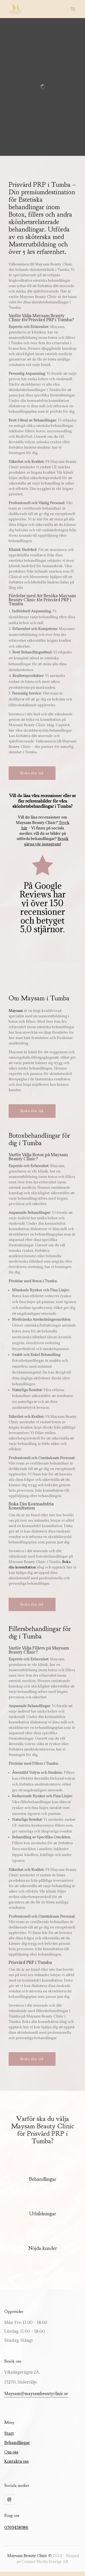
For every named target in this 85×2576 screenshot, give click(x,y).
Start (9, 2433)
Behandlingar (17, 2442)
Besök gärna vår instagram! (46, 841)
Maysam (16, 1010)
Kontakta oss (16, 2461)
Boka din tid (32, 773)
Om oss (11, 2452)
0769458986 (16, 2527)
